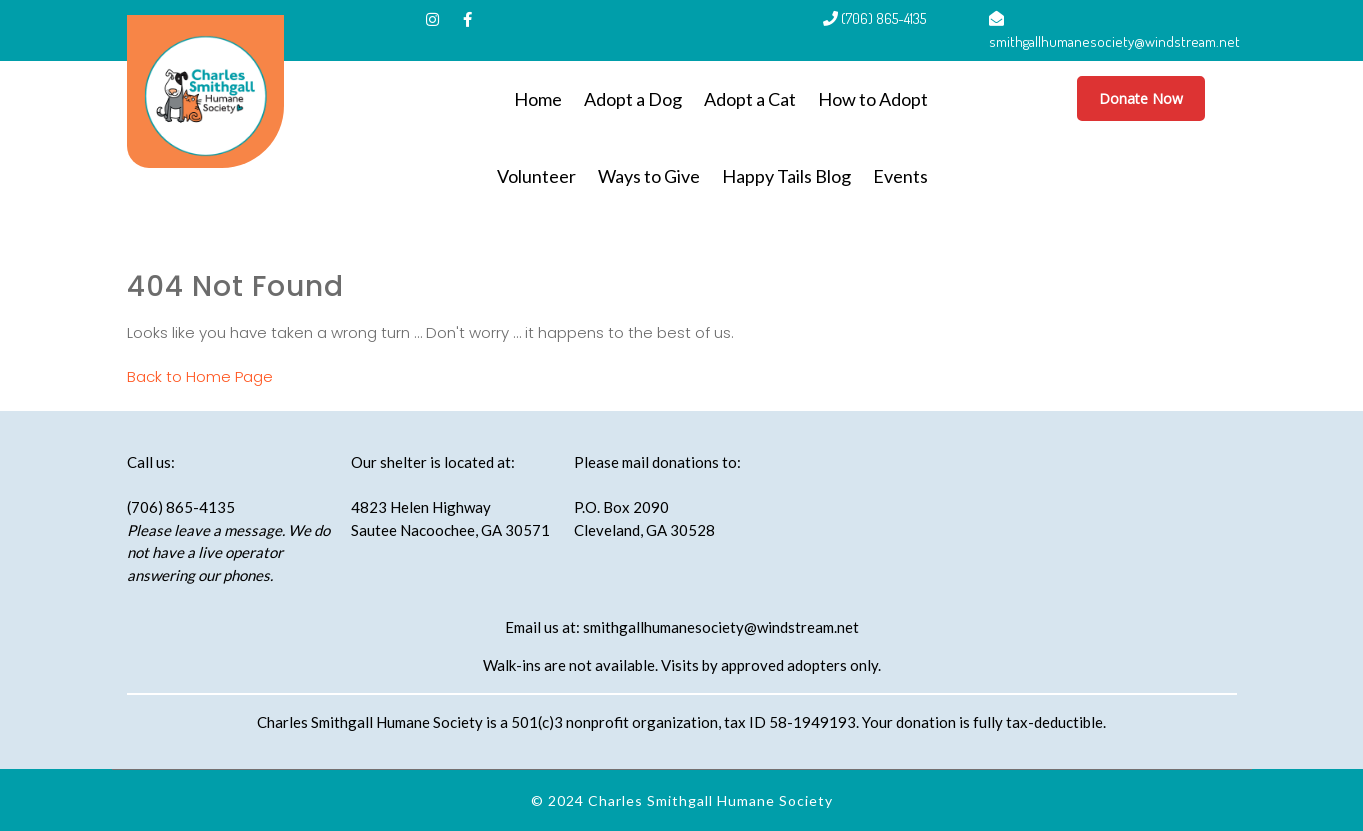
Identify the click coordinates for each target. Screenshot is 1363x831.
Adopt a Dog (633, 99)
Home (538, 99)
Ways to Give (649, 176)
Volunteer (536, 176)
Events (900, 176)
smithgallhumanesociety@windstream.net (721, 627)
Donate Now (1141, 98)
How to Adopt (873, 99)
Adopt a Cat (750, 99)
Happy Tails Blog (786, 176)
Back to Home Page (200, 376)
